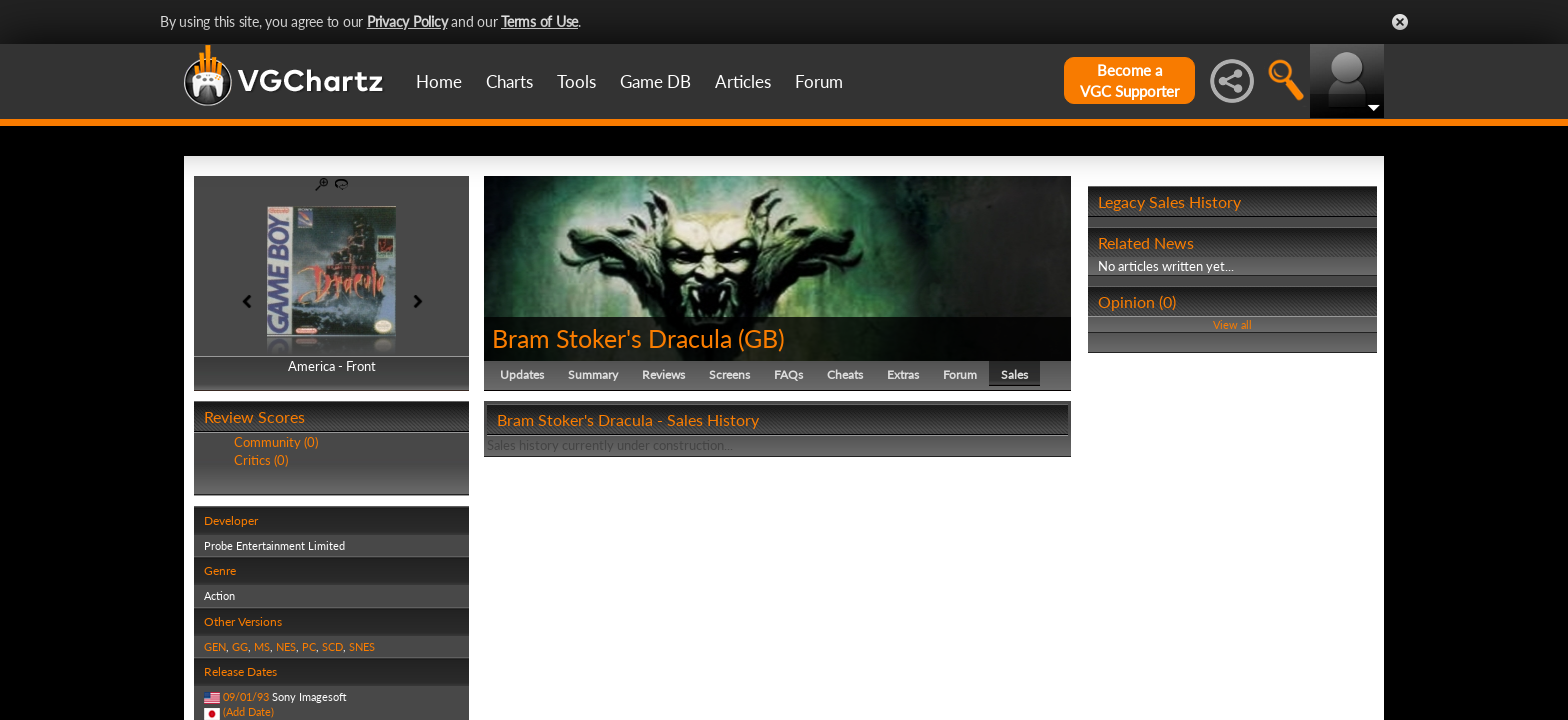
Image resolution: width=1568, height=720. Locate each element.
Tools (576, 81)
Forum (819, 81)
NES (286, 646)
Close (1400, 22)
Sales (1014, 374)
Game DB (655, 81)
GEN (215, 646)
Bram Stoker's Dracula (612, 338)
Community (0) (276, 442)
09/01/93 (246, 696)
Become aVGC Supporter (1129, 80)
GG (240, 646)
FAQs (788, 374)
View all (1232, 324)
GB (761, 338)
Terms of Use (539, 21)
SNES (362, 646)
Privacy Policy (407, 21)
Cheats (845, 374)
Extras (903, 374)
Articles (743, 81)
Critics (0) (261, 460)
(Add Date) (248, 711)
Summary (593, 374)
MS (262, 646)
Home (439, 81)
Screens (729, 374)
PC (309, 646)
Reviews (663, 374)
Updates (522, 374)
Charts (509, 81)
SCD (332, 646)
